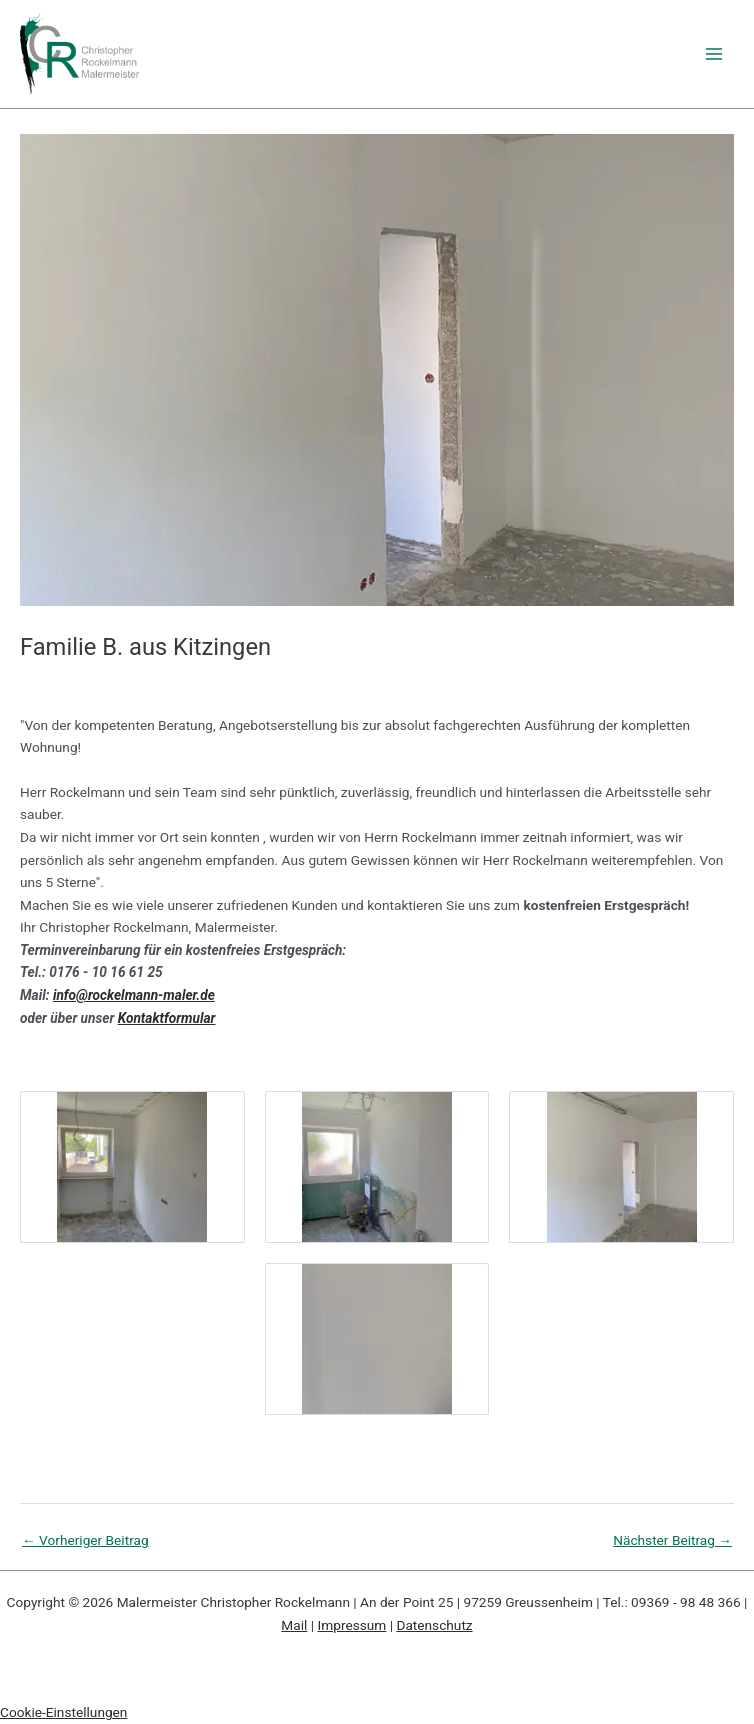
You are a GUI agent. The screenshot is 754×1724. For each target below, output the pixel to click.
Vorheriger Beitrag (85, 1540)
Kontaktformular (167, 1018)
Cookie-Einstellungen (63, 1712)
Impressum (352, 1625)
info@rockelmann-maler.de (134, 995)
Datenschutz (434, 1625)
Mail (294, 1625)
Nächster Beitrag (672, 1540)
